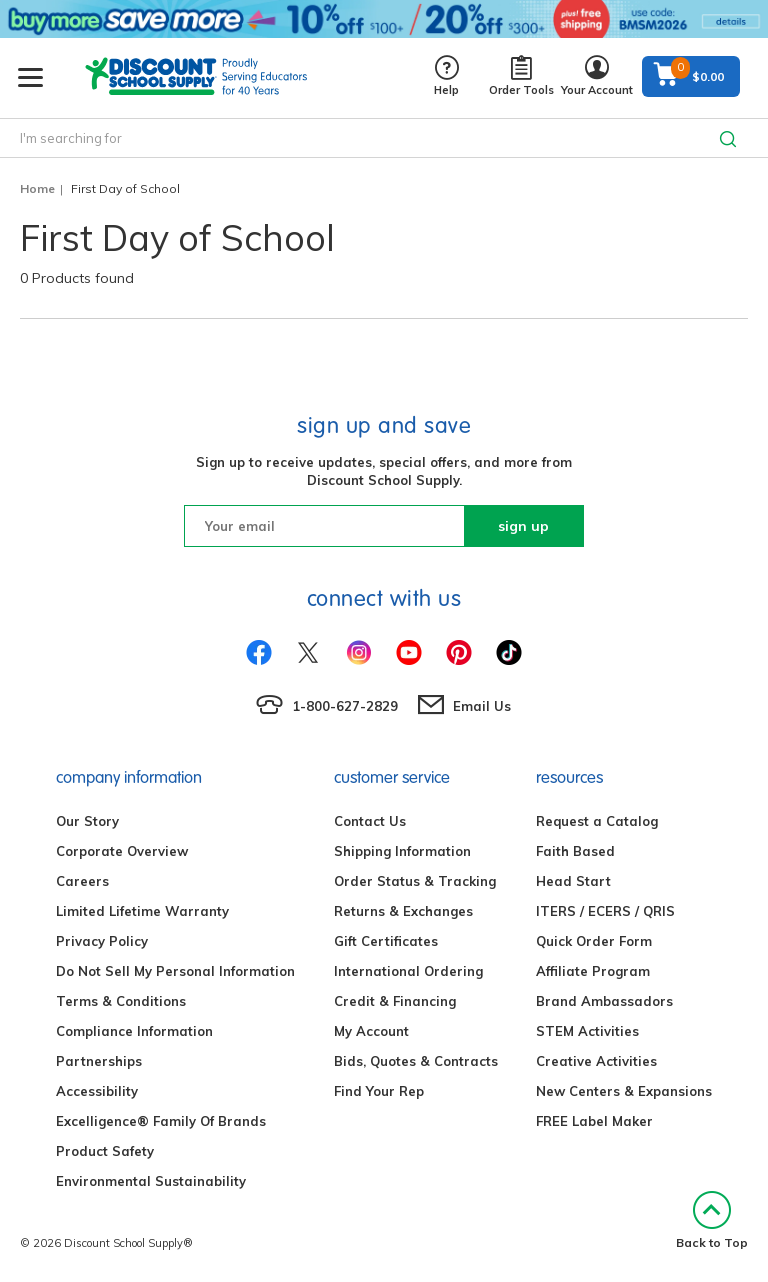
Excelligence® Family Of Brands (161, 1121)
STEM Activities (587, 1031)
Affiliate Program (593, 971)
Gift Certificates (386, 941)
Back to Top (712, 1220)
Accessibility (97, 1091)
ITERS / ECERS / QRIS (605, 911)
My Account (371, 1031)
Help (446, 76)
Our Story (87, 821)
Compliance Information (134, 1031)
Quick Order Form (594, 941)
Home (37, 188)
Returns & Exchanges (403, 911)
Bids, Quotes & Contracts (416, 1061)
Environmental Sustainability (151, 1181)
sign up (523, 526)
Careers (82, 881)
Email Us (482, 706)
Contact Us (370, 821)
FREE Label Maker (594, 1121)
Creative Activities (596, 1061)
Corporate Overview (122, 851)
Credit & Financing (395, 1001)
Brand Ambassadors (604, 1001)
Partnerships (99, 1061)
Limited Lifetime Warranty (142, 911)
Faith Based (575, 851)
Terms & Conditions (121, 1001)
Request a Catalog (597, 821)
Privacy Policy (102, 941)
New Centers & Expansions (624, 1091)
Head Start (573, 881)
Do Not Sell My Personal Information (175, 971)
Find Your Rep (379, 1091)
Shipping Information (402, 851)
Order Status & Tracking (415, 881)
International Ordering (408, 971)
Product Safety (105, 1151)
